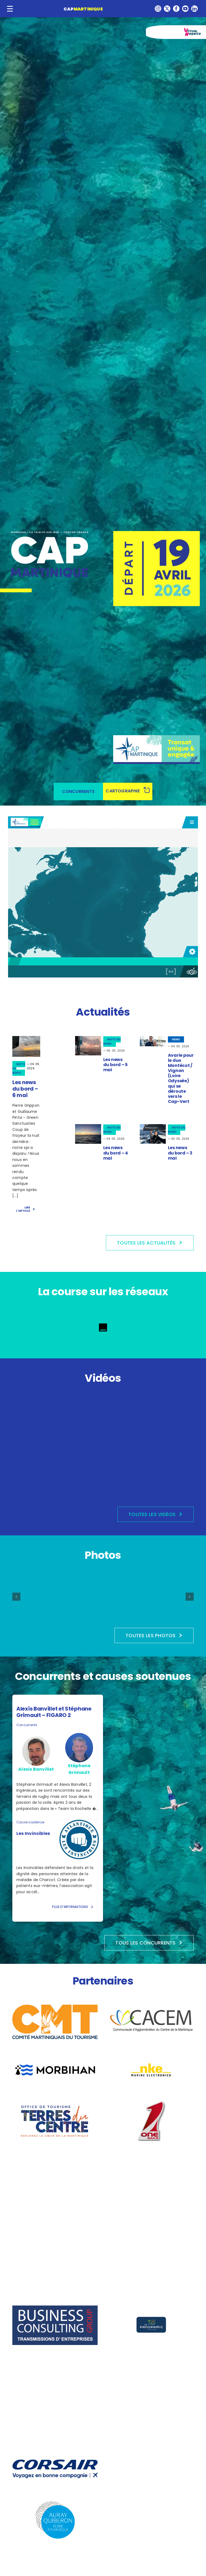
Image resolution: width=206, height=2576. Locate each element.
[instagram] (158, 8)
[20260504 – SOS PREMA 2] (88, 1126)
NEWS (176, 1039)
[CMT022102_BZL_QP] (55, 2006)
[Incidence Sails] (151, 2361)
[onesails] (151, 2102)
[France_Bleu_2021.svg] (151, 2204)
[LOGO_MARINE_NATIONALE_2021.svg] (55, 2153)
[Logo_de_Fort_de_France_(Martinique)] (151, 2501)
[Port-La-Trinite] (55, 2552)
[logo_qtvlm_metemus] (151, 2153)
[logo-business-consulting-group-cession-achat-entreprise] (55, 2307)
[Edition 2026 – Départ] (103, 1583)
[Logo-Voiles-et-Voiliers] (55, 2204)
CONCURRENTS (78, 791)
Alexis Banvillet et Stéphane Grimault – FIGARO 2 (53, 1712)
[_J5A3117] (152, 1038)
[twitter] (167, 8)
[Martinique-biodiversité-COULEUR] (151, 2552)
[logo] (151, 2261)
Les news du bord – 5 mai (115, 1064)
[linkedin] (194, 8)
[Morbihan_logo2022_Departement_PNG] (55, 2064)
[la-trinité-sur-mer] (151, 2450)
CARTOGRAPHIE (123, 791)
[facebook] (176, 8)
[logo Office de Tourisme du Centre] (55, 2102)
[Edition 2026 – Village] (167, 1585)
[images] (151, 2051)
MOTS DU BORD (112, 1041)
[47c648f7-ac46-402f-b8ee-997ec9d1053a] (26, 1038)
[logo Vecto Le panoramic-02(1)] (151, 2307)
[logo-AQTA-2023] (55, 2501)
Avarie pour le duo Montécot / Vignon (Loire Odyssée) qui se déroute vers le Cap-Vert (181, 1078)
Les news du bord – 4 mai (115, 1153)
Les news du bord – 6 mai (25, 1088)
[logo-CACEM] (151, 2008)
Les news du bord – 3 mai (180, 1153)
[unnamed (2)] (88, 1038)
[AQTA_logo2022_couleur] (55, 2255)
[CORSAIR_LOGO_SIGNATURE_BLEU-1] (55, 2461)
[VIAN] (152, 1126)
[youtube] (185, 8)
